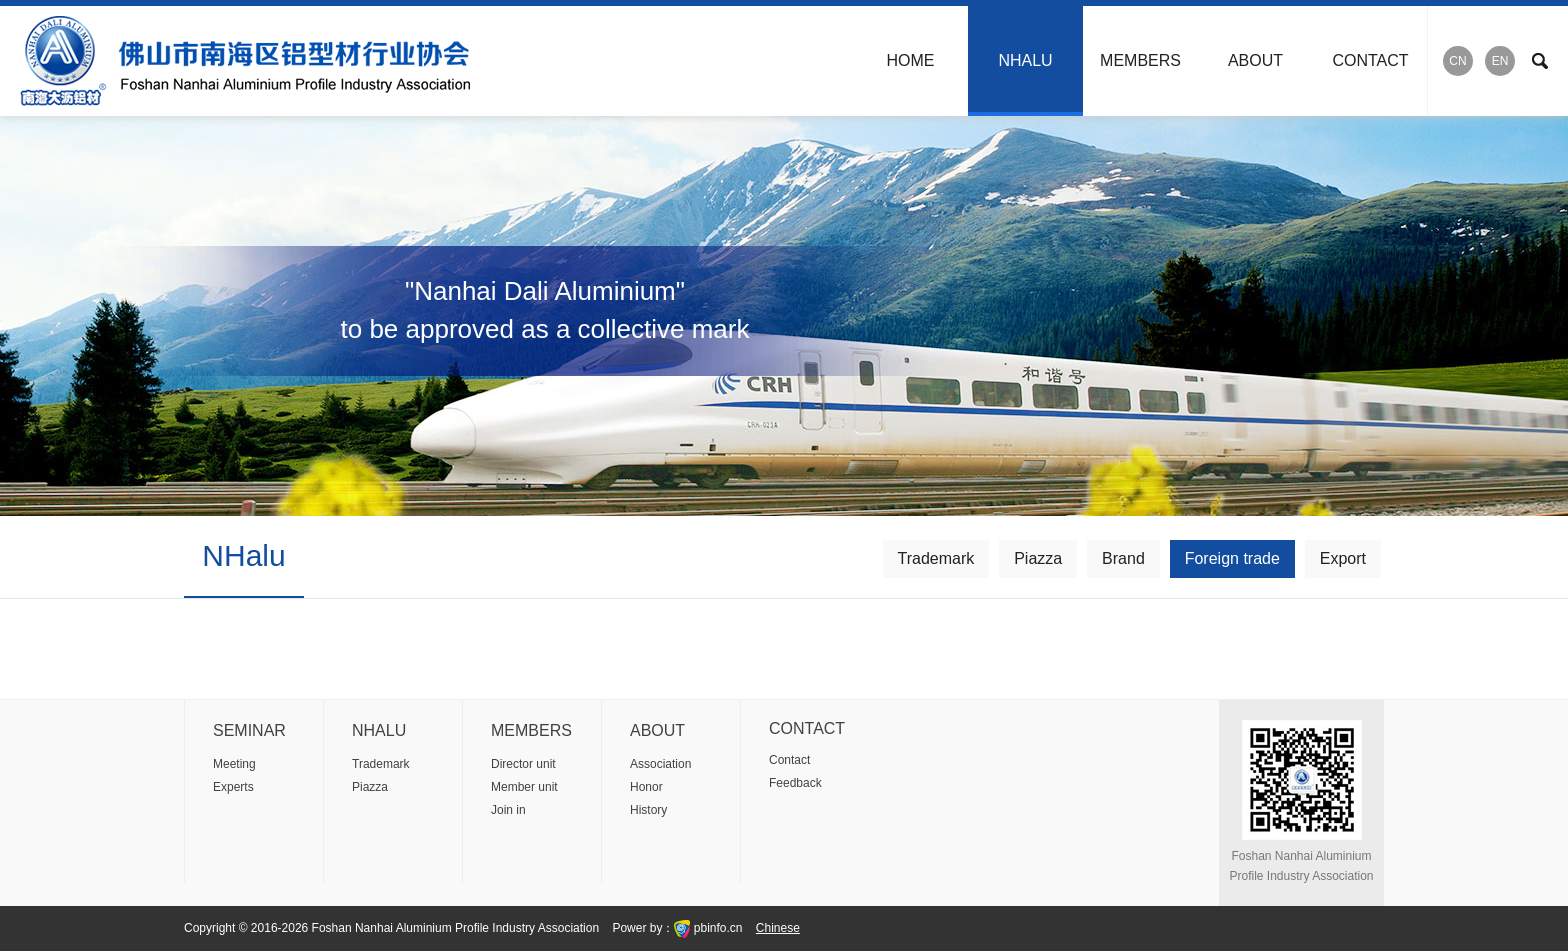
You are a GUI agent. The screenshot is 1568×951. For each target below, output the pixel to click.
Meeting (234, 764)
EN (1500, 61)
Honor (646, 787)
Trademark (936, 558)
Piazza (1038, 558)
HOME (911, 60)
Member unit (524, 787)
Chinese (778, 928)
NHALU (1025, 60)
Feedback (795, 783)
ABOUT (1255, 60)
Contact (789, 760)
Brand (1123, 558)
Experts (233, 787)
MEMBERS (1140, 60)
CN (1457, 61)
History (648, 810)
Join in (508, 810)
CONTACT (1370, 60)
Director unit (523, 764)
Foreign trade (1232, 558)
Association (660, 764)
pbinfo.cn (718, 928)
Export (1343, 558)
